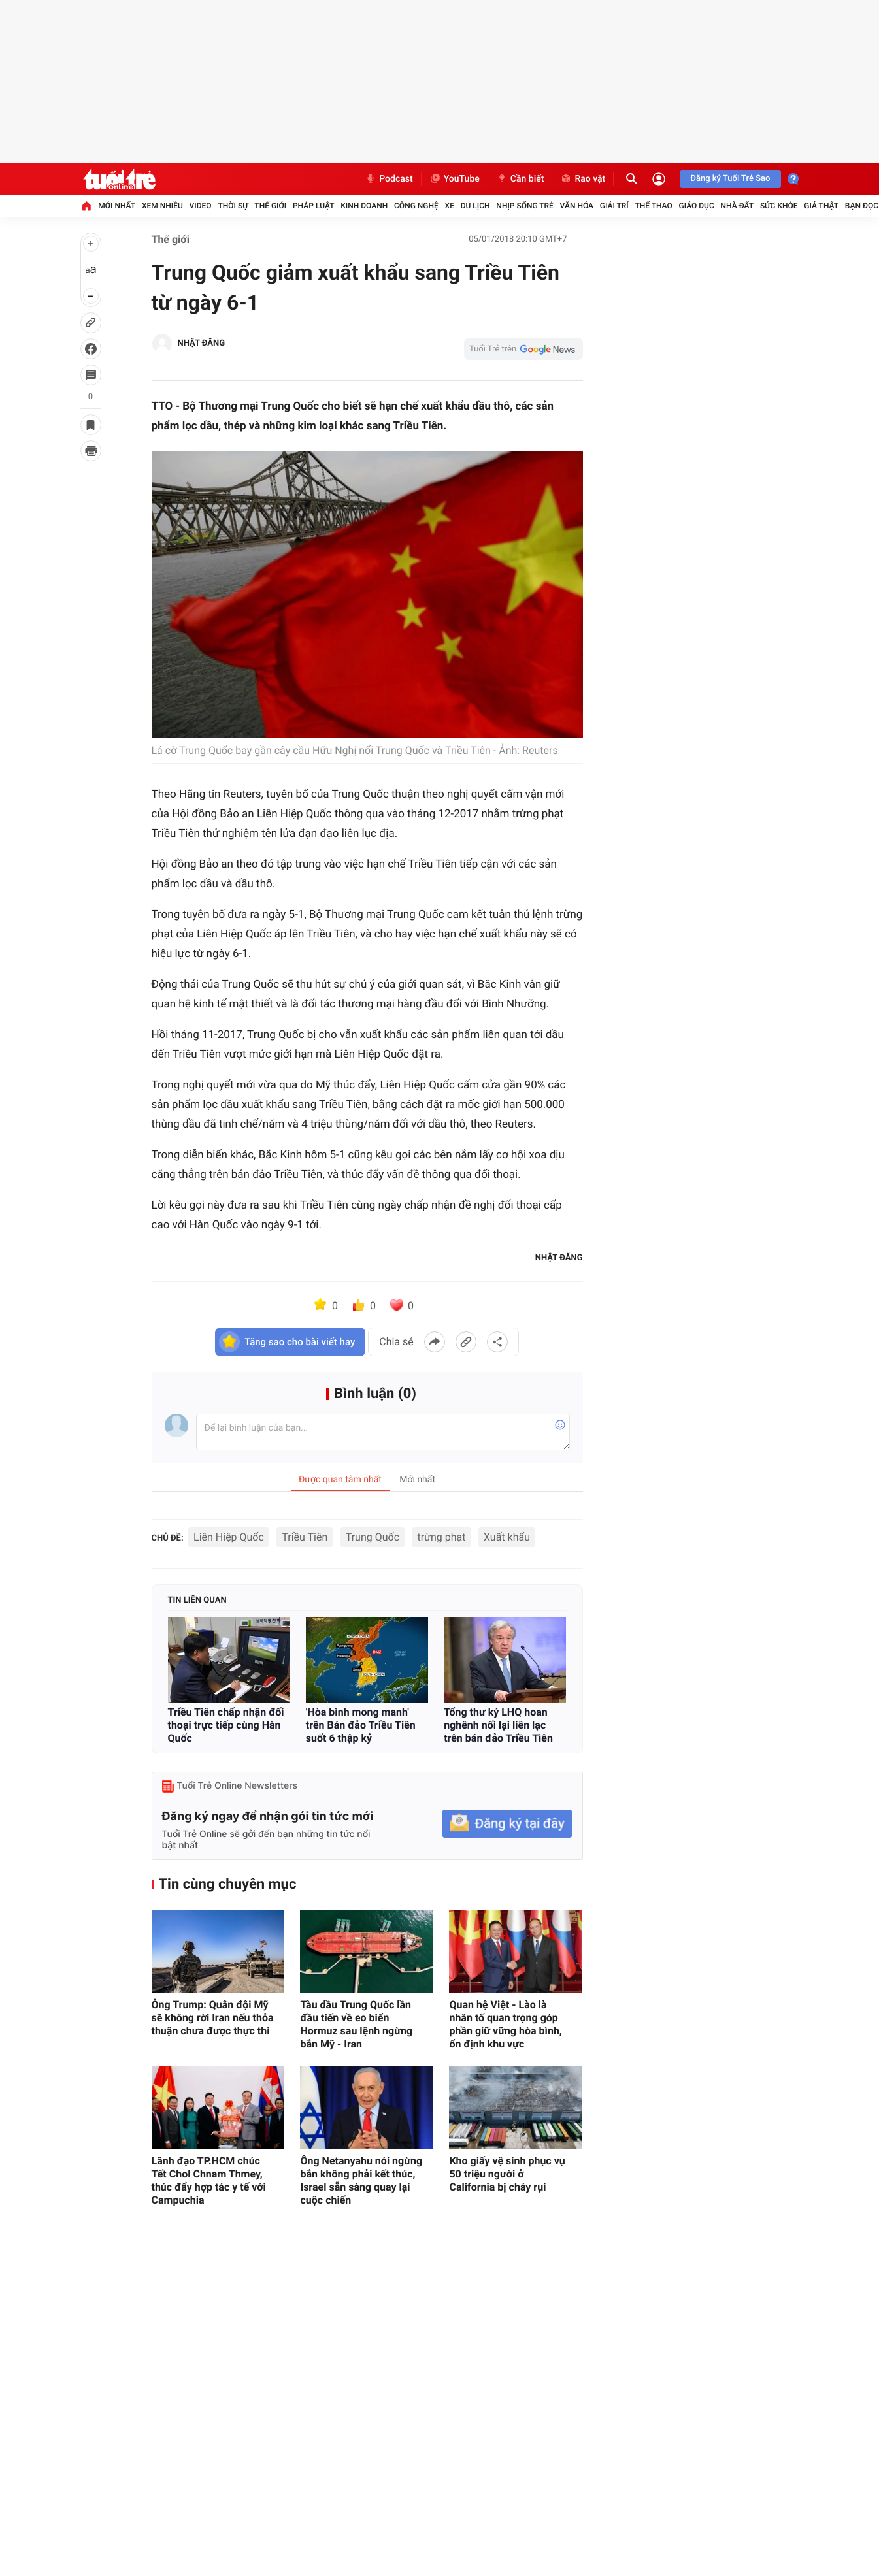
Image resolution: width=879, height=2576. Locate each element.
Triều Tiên (304, 1537)
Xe (449, 205)
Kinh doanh (364, 205)
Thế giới (270, 205)
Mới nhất (116, 205)
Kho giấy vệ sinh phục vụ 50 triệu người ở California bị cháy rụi (507, 2174)
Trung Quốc (372, 1537)
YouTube (454, 179)
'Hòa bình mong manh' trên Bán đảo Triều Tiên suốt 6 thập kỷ (361, 1725)
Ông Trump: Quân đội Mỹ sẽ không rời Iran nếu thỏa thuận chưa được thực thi (213, 2017)
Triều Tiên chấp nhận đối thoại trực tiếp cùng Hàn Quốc (226, 1725)
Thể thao (653, 205)
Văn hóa (577, 205)
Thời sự (233, 205)
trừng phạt (441, 1537)
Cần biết (520, 179)
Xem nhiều (162, 205)
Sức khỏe (779, 205)
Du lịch (475, 205)
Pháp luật (314, 205)
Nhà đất (737, 205)
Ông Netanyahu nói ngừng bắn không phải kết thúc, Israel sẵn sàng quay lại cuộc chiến (361, 2180)
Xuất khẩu (507, 1537)
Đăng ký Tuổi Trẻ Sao (730, 179)
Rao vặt (582, 179)
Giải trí (614, 205)
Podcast (389, 179)
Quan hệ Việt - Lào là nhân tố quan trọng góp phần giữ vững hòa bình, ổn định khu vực (505, 2024)
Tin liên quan (197, 1600)
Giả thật (821, 205)
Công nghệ (416, 205)
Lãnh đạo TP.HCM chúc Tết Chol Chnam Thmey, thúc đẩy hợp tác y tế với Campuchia (209, 2180)
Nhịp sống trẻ (525, 205)
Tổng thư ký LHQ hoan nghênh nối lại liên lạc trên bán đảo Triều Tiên (498, 1725)
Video (201, 205)
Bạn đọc (861, 205)
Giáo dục (696, 205)
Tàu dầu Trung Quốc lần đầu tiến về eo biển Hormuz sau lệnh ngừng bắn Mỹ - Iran (356, 2024)
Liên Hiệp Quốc (228, 1537)
